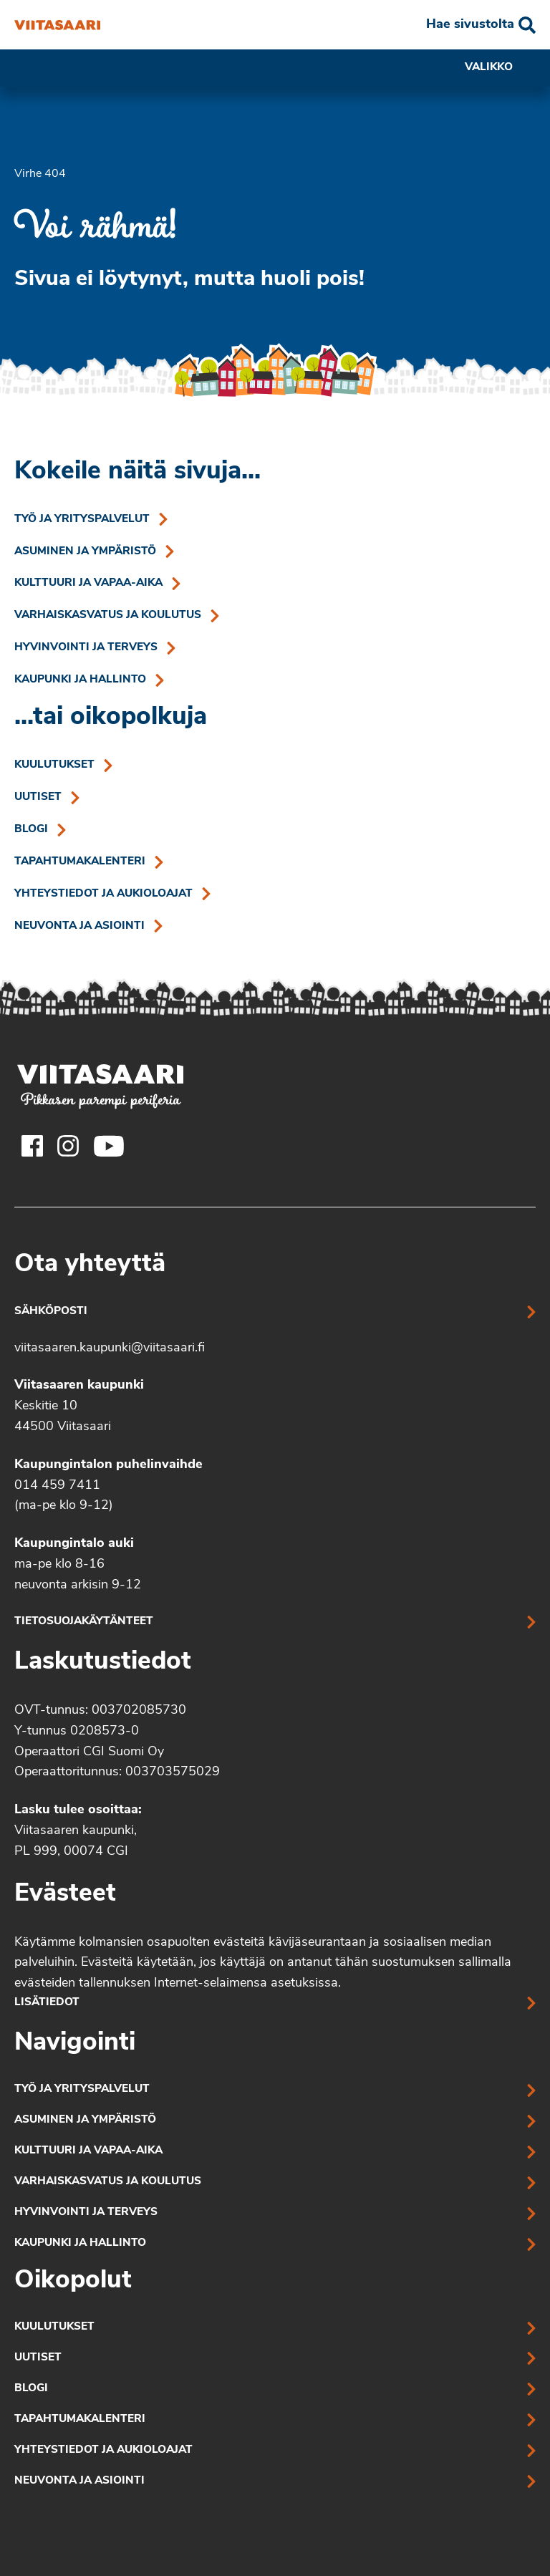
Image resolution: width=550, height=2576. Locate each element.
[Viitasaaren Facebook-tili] (32, 1146)
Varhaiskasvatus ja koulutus (107, 615)
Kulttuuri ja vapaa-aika (88, 583)
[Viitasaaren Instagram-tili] (68, 1146)
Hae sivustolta (470, 25)
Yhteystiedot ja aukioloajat (103, 894)
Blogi (31, 829)
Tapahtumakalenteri (79, 862)
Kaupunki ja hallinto (80, 680)
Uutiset (38, 797)
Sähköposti (50, 1311)
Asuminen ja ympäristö (85, 551)
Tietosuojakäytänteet (83, 1621)
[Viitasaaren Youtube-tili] (109, 1146)
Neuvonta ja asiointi (79, 926)
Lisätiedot (46, 2002)
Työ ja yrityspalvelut (82, 519)
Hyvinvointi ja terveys (86, 647)
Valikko (500, 68)
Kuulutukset (54, 765)
